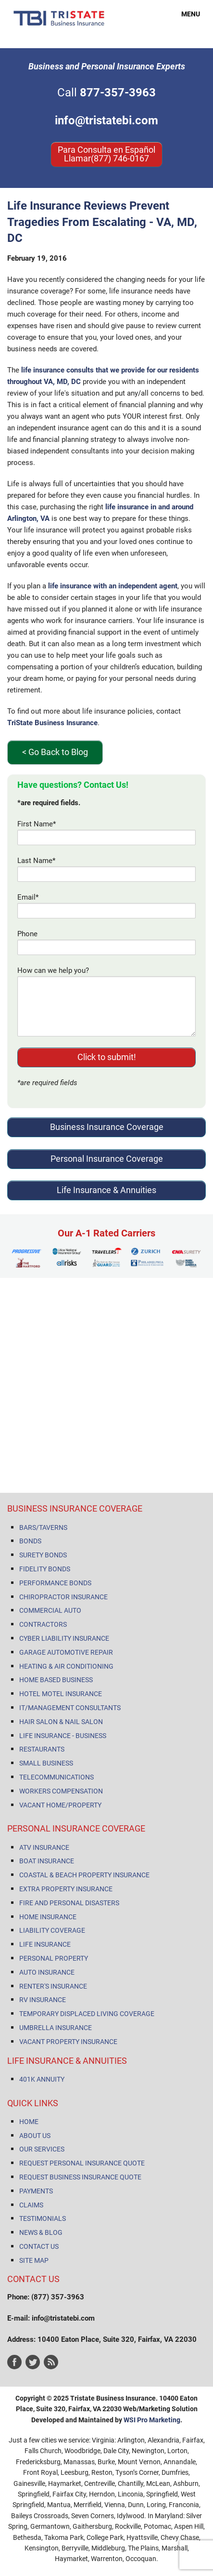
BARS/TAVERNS (43, 1527)
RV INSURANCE (42, 2000)
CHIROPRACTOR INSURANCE (63, 1597)
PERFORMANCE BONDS (55, 1583)
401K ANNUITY (41, 2079)
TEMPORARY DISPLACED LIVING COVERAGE (86, 2014)
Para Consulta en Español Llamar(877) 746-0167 (106, 154)
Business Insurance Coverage (106, 1127)
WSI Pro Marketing (152, 2420)
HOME (28, 2121)
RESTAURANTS (41, 1749)
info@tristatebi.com (106, 120)
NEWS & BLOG (41, 2232)
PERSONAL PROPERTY (53, 1958)
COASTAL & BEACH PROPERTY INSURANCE (84, 1875)
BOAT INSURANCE (46, 1861)
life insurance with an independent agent (112, 586)
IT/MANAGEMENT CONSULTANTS (70, 1708)
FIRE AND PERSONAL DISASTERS (69, 1903)
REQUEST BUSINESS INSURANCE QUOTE (80, 2177)
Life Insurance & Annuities (106, 1190)
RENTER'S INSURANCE (53, 1986)
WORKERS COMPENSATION (61, 1791)
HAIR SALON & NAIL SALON (61, 1722)
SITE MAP (34, 2260)
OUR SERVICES (41, 2149)
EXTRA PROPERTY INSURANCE (66, 1889)
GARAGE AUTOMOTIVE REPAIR (66, 1652)
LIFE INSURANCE (45, 1944)
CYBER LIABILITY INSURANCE (64, 1638)
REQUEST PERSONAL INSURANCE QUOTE (82, 2163)
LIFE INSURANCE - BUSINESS (62, 1735)
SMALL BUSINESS (46, 1763)
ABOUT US (34, 2135)
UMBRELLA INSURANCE (55, 2028)
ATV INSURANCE (44, 1847)
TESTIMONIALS (42, 2218)
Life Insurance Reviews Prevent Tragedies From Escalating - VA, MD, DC (102, 222)
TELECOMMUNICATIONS (56, 1777)
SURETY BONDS (43, 1555)
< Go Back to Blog (55, 752)
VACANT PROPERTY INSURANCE (68, 2041)
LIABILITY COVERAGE (52, 1930)
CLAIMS (31, 2205)
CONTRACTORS (43, 1624)
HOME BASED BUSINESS (56, 1680)
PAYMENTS (36, 2191)
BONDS (30, 1541)
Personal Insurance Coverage (106, 1159)
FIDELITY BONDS (44, 1569)
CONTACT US (39, 2246)
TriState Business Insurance (52, 722)
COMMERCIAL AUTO (50, 1610)
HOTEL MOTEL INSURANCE (60, 1694)
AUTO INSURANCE (47, 1972)
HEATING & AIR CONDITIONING (66, 1666)
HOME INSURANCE (47, 1917)
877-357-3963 (118, 92)
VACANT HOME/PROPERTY (60, 1805)
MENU (185, 14)
